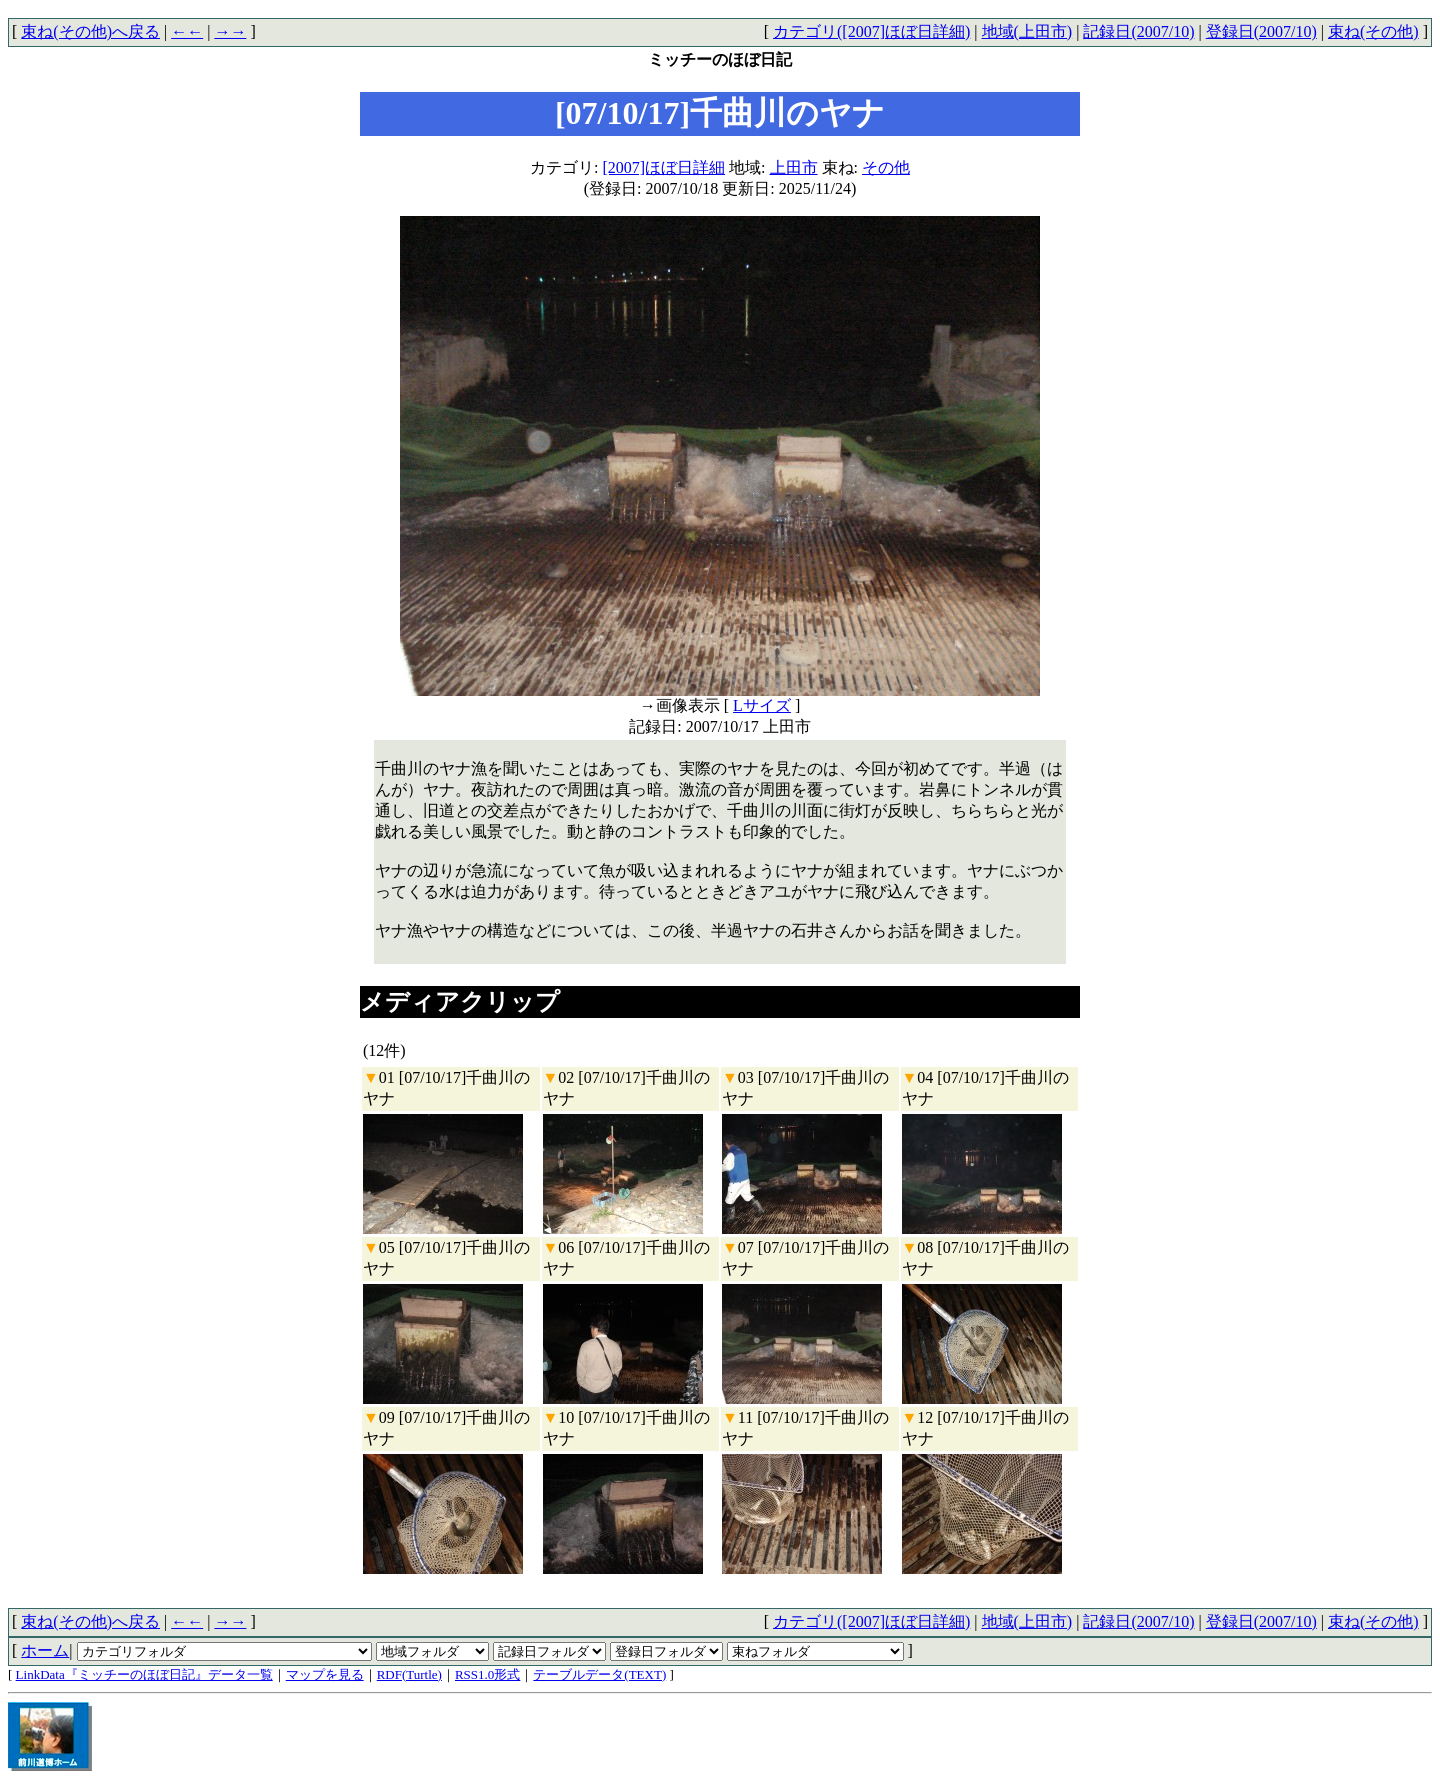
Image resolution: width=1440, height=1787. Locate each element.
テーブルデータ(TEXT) (599, 1674)
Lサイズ (762, 705)
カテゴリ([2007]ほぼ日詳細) (871, 31)
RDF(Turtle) (409, 1674)
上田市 (794, 167)
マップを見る (325, 1674)
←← (187, 31)
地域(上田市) (1027, 31)
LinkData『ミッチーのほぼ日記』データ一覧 (144, 1674)
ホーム (45, 1650)
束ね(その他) (1373, 31)
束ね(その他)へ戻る (90, 31)
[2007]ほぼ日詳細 (663, 167)
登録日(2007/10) (1261, 31)
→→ (230, 31)
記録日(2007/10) (1138, 31)
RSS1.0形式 (487, 1674)
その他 (886, 167)
